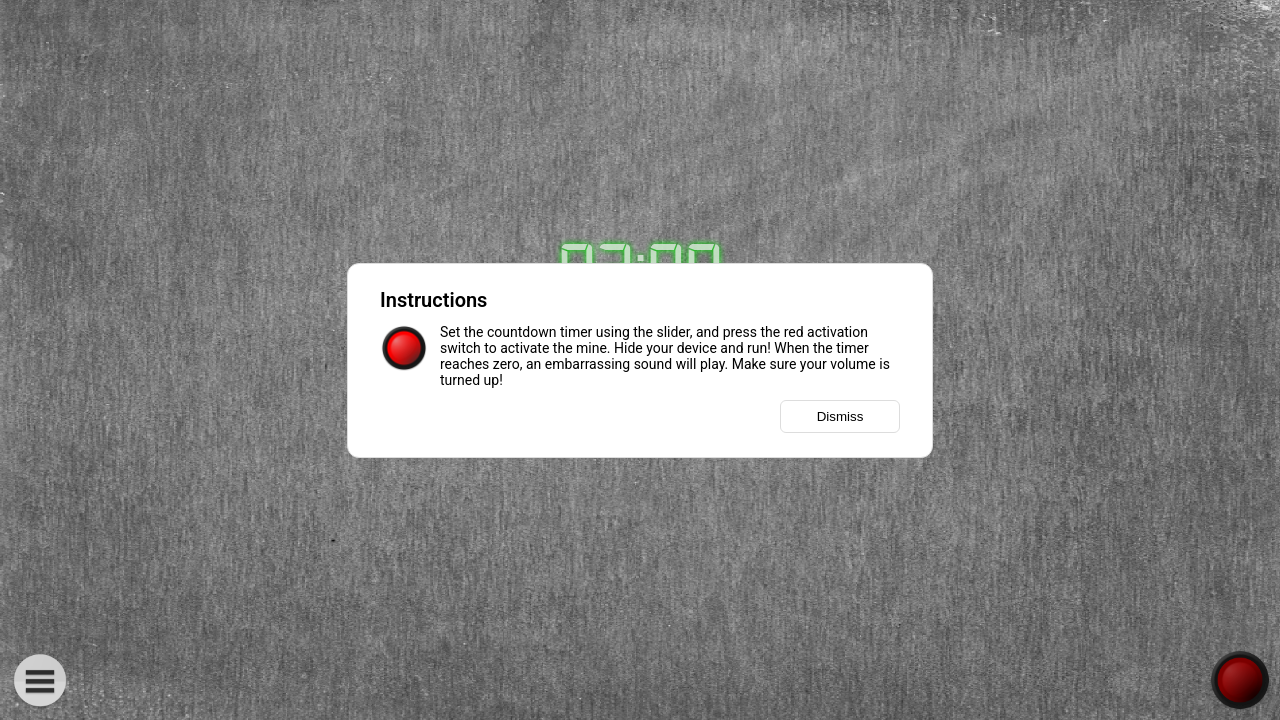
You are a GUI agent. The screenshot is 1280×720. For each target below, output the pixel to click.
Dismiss (840, 416)
